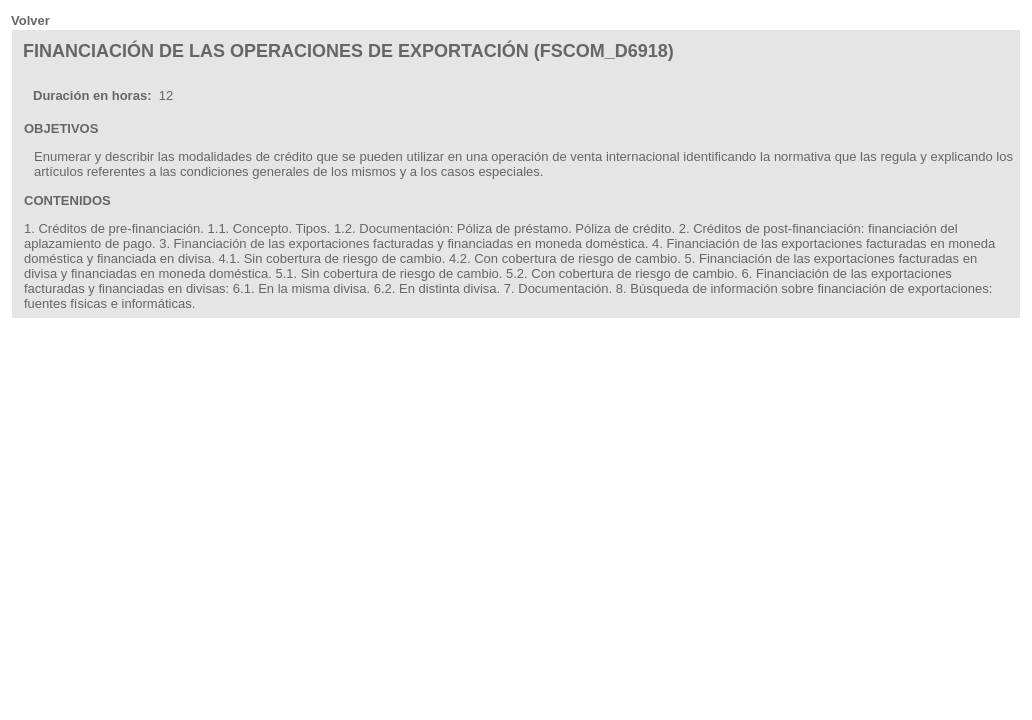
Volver (30, 20)
